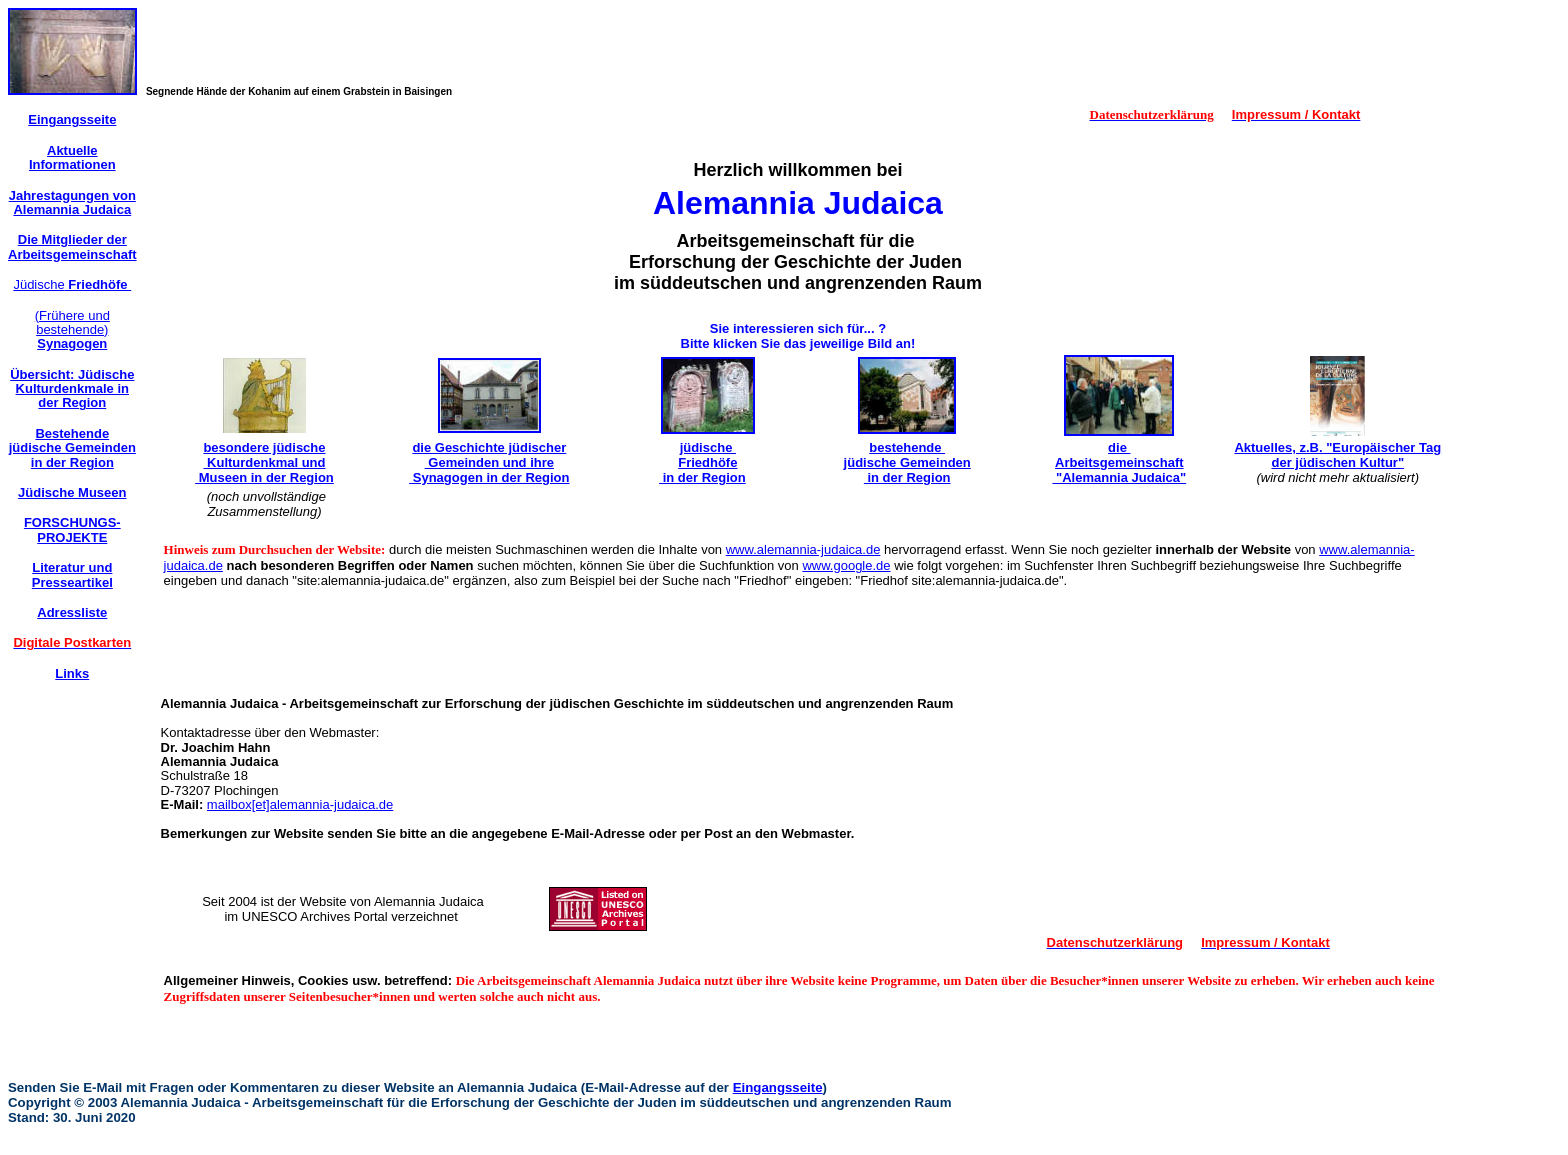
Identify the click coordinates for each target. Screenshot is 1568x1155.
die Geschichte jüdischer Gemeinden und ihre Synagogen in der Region (489, 462)
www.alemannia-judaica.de (803, 549)
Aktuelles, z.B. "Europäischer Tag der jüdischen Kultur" (1337, 455)
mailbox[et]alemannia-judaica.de (300, 804)
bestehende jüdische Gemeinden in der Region (907, 462)
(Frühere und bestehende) (72, 330)
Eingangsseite (778, 1087)
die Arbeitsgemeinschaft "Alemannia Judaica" (1119, 462)
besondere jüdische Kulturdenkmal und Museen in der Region (264, 462)
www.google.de (846, 565)
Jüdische (72, 284)
